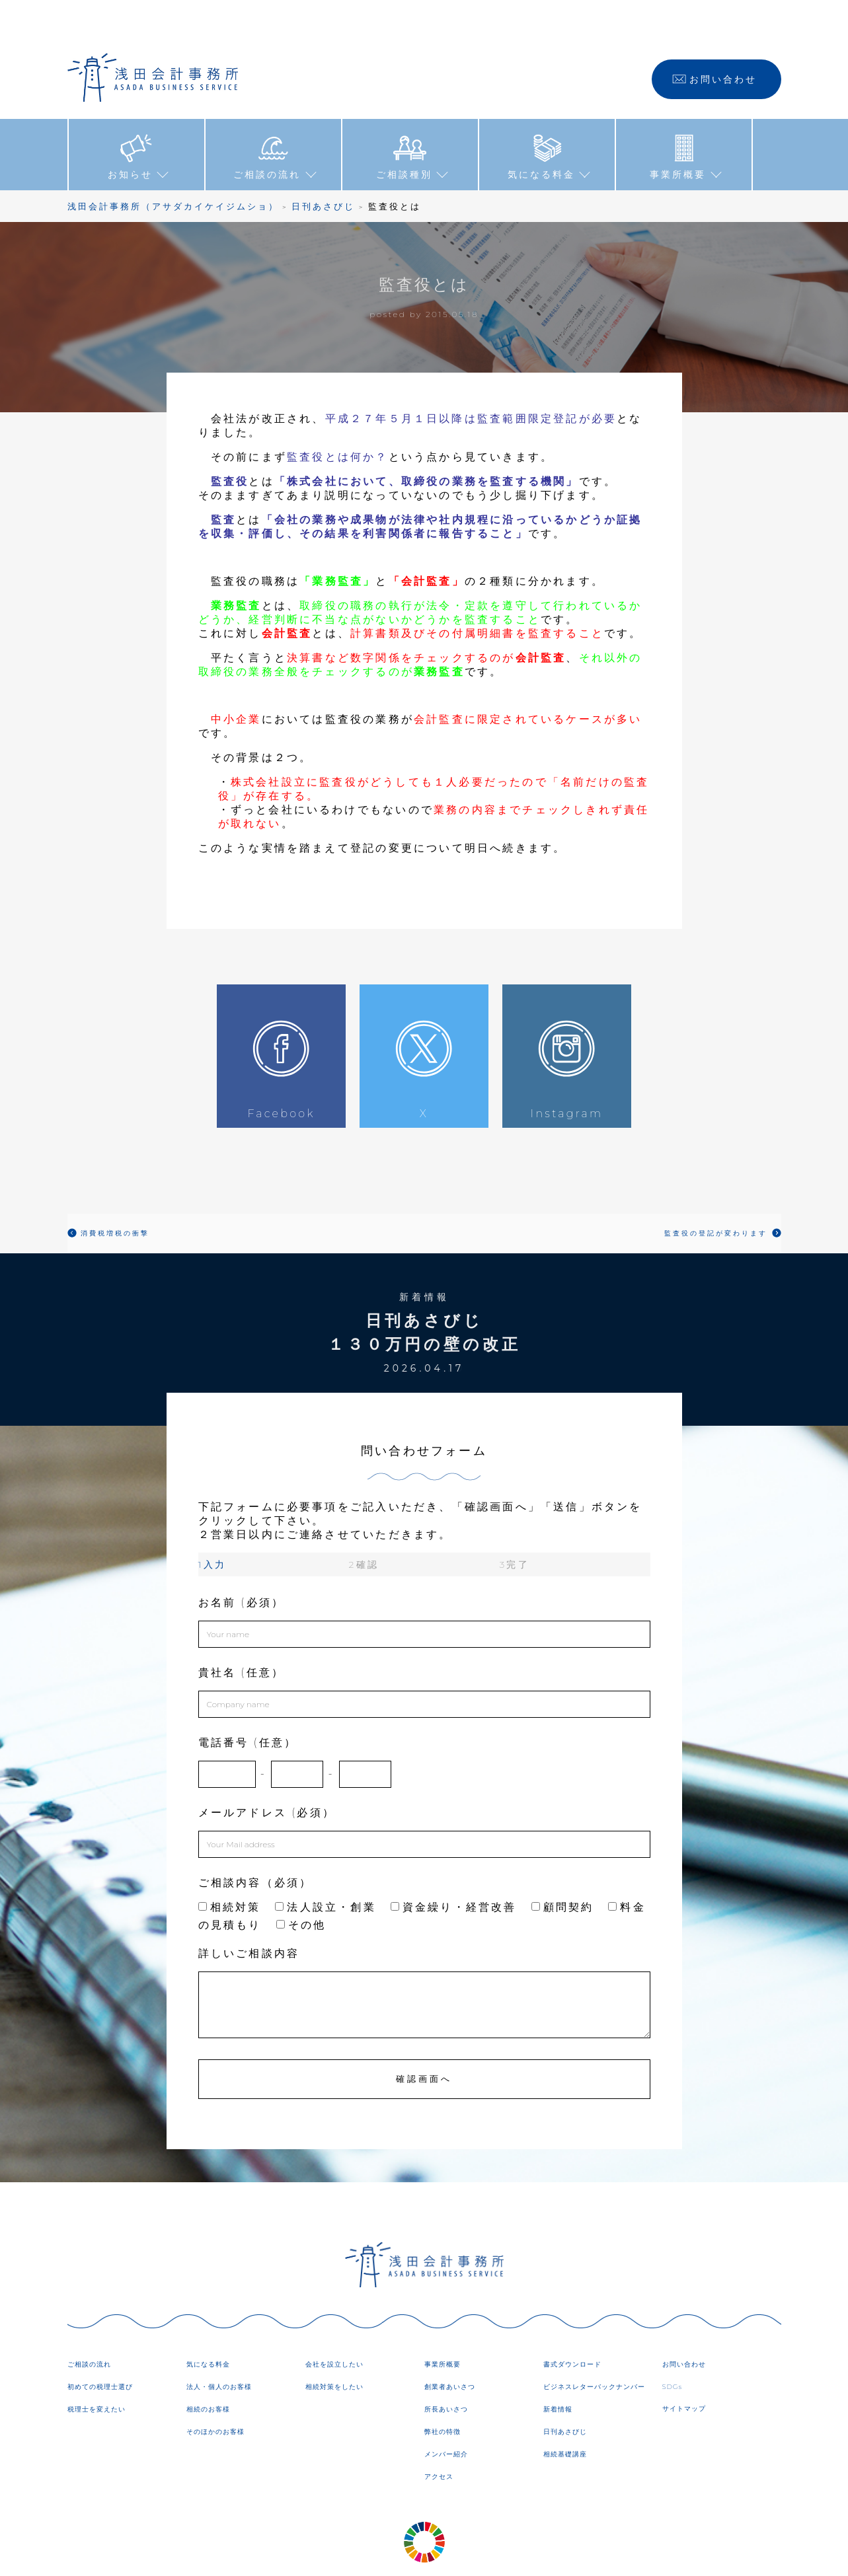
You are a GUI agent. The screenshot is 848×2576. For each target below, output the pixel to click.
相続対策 (229, 1867)
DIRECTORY (534, 2556)
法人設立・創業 (325, 1867)
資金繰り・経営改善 (454, 1867)
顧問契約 (562, 1867)
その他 (301, 1885)
